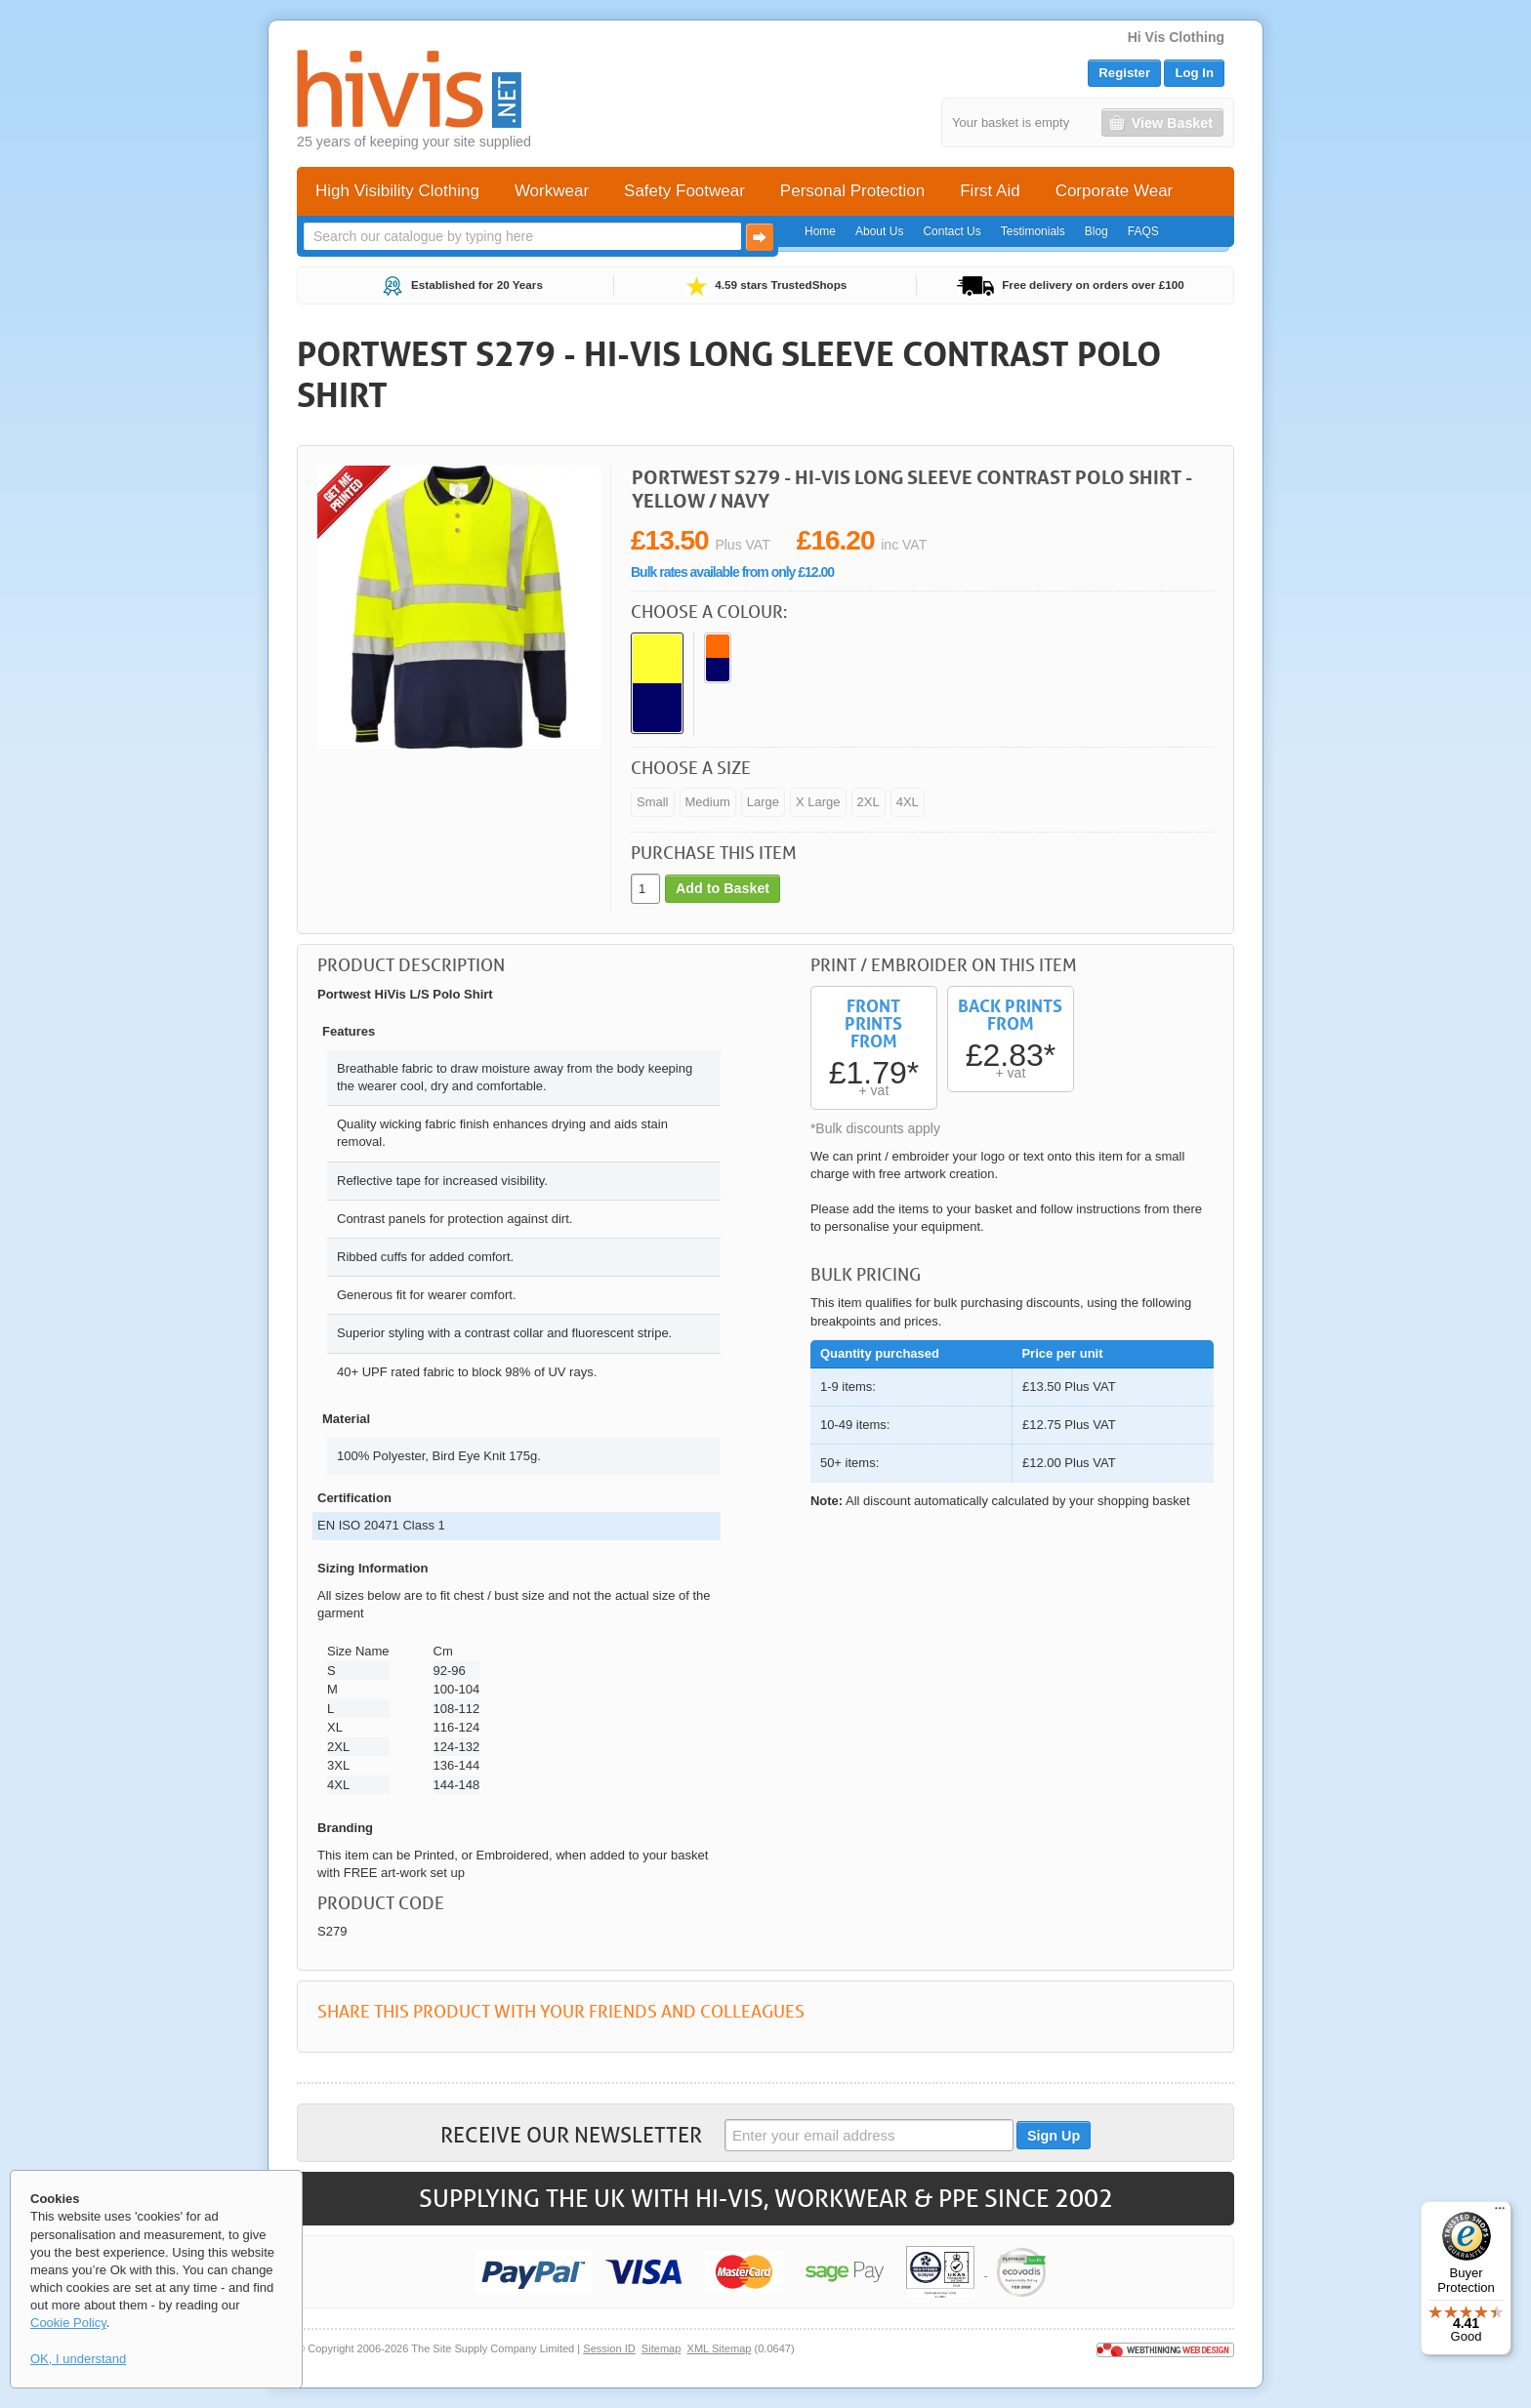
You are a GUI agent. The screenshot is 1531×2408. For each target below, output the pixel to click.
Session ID (609, 2348)
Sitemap (661, 2348)
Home (820, 231)
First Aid (989, 191)
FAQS (1143, 231)
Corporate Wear (1114, 191)
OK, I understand (78, 2358)
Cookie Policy (68, 2322)
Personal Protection (852, 191)
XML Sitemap (719, 2348)
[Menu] (1499, 2212)
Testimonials (1033, 231)
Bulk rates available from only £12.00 (732, 572)
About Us (879, 231)
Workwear (552, 191)
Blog (1096, 231)
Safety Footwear (684, 191)
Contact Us (951, 231)
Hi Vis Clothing (1176, 37)
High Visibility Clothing (397, 191)
